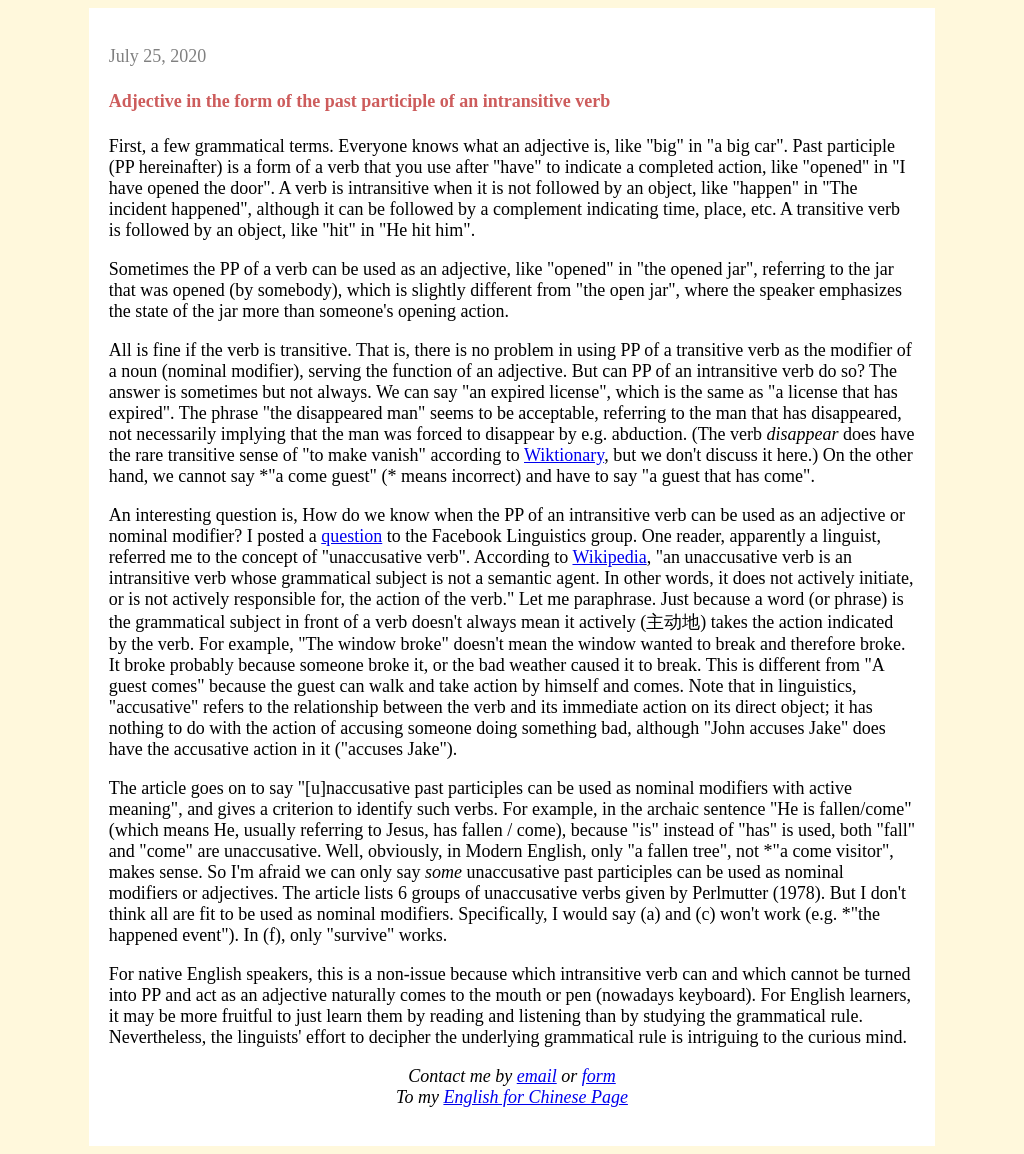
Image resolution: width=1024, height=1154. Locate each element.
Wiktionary (564, 455)
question (351, 536)
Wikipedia (609, 557)
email (537, 1076)
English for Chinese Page (535, 1097)
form (599, 1076)
